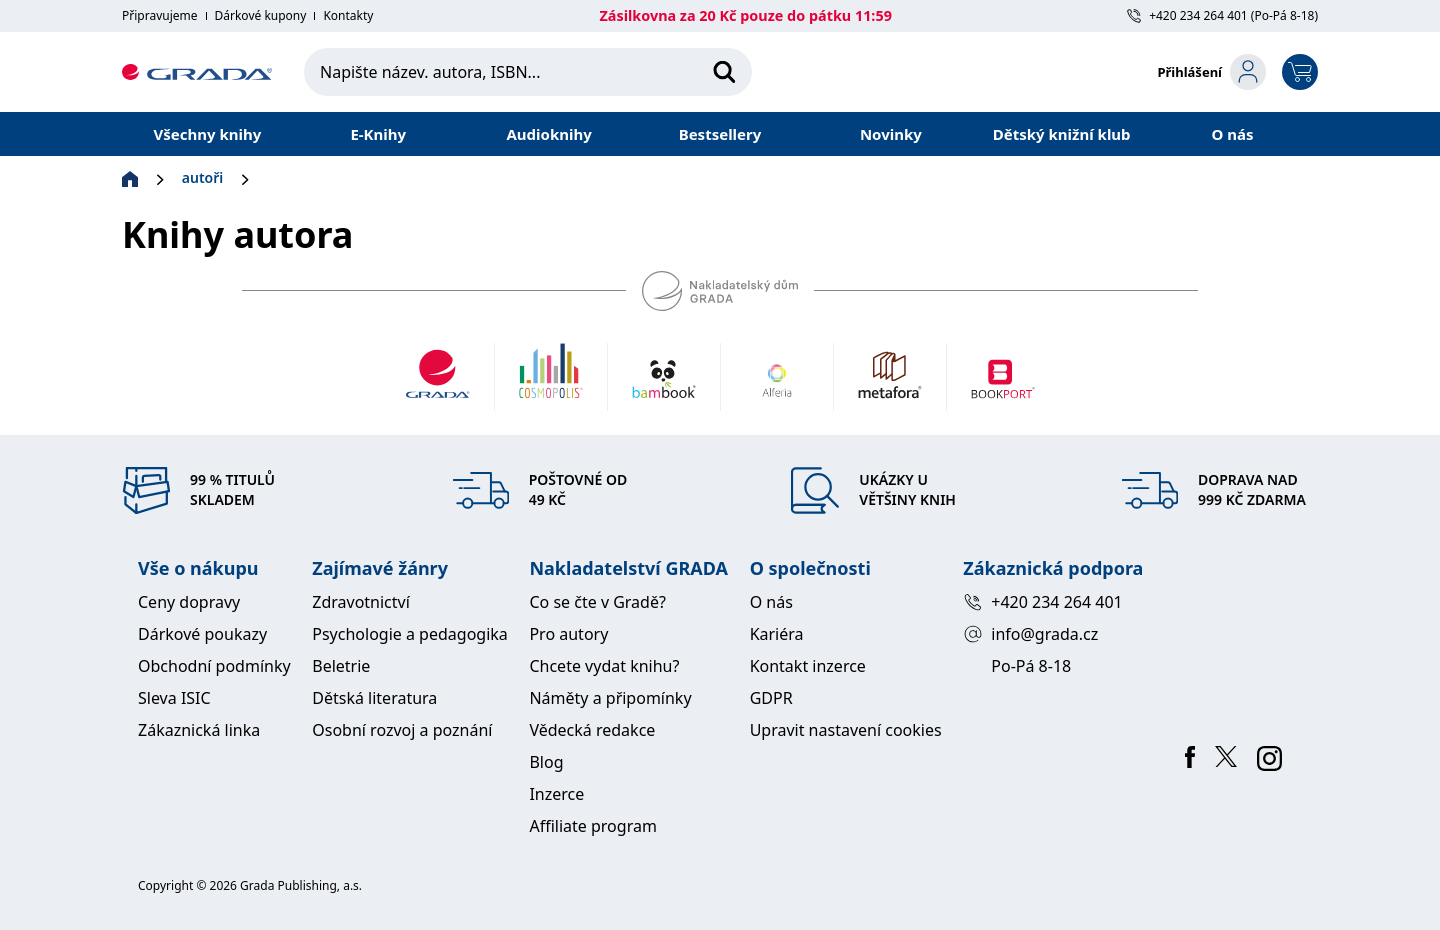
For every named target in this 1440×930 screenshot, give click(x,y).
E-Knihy (378, 134)
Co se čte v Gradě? (597, 602)
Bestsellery (720, 134)
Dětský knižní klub (1062, 134)
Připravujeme (160, 16)
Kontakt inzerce (808, 666)
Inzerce (556, 794)
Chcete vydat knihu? (604, 666)
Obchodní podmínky (214, 666)
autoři (202, 177)
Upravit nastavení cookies (846, 730)
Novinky (891, 134)
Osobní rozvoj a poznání (402, 730)
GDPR (771, 698)
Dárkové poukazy (202, 634)
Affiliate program (592, 826)
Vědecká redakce (592, 730)
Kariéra (777, 634)
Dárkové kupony (261, 16)
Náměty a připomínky (610, 698)
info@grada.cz (1030, 634)
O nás (1233, 134)
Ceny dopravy (189, 602)
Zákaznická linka (199, 730)
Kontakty (348, 16)
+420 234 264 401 (1042, 602)
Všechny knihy (208, 134)
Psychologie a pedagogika (410, 634)
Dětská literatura (374, 698)
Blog (546, 762)
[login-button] (1211, 72)
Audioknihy (548, 134)
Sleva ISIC (174, 698)
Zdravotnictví (361, 602)
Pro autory (568, 634)
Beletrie (341, 666)
